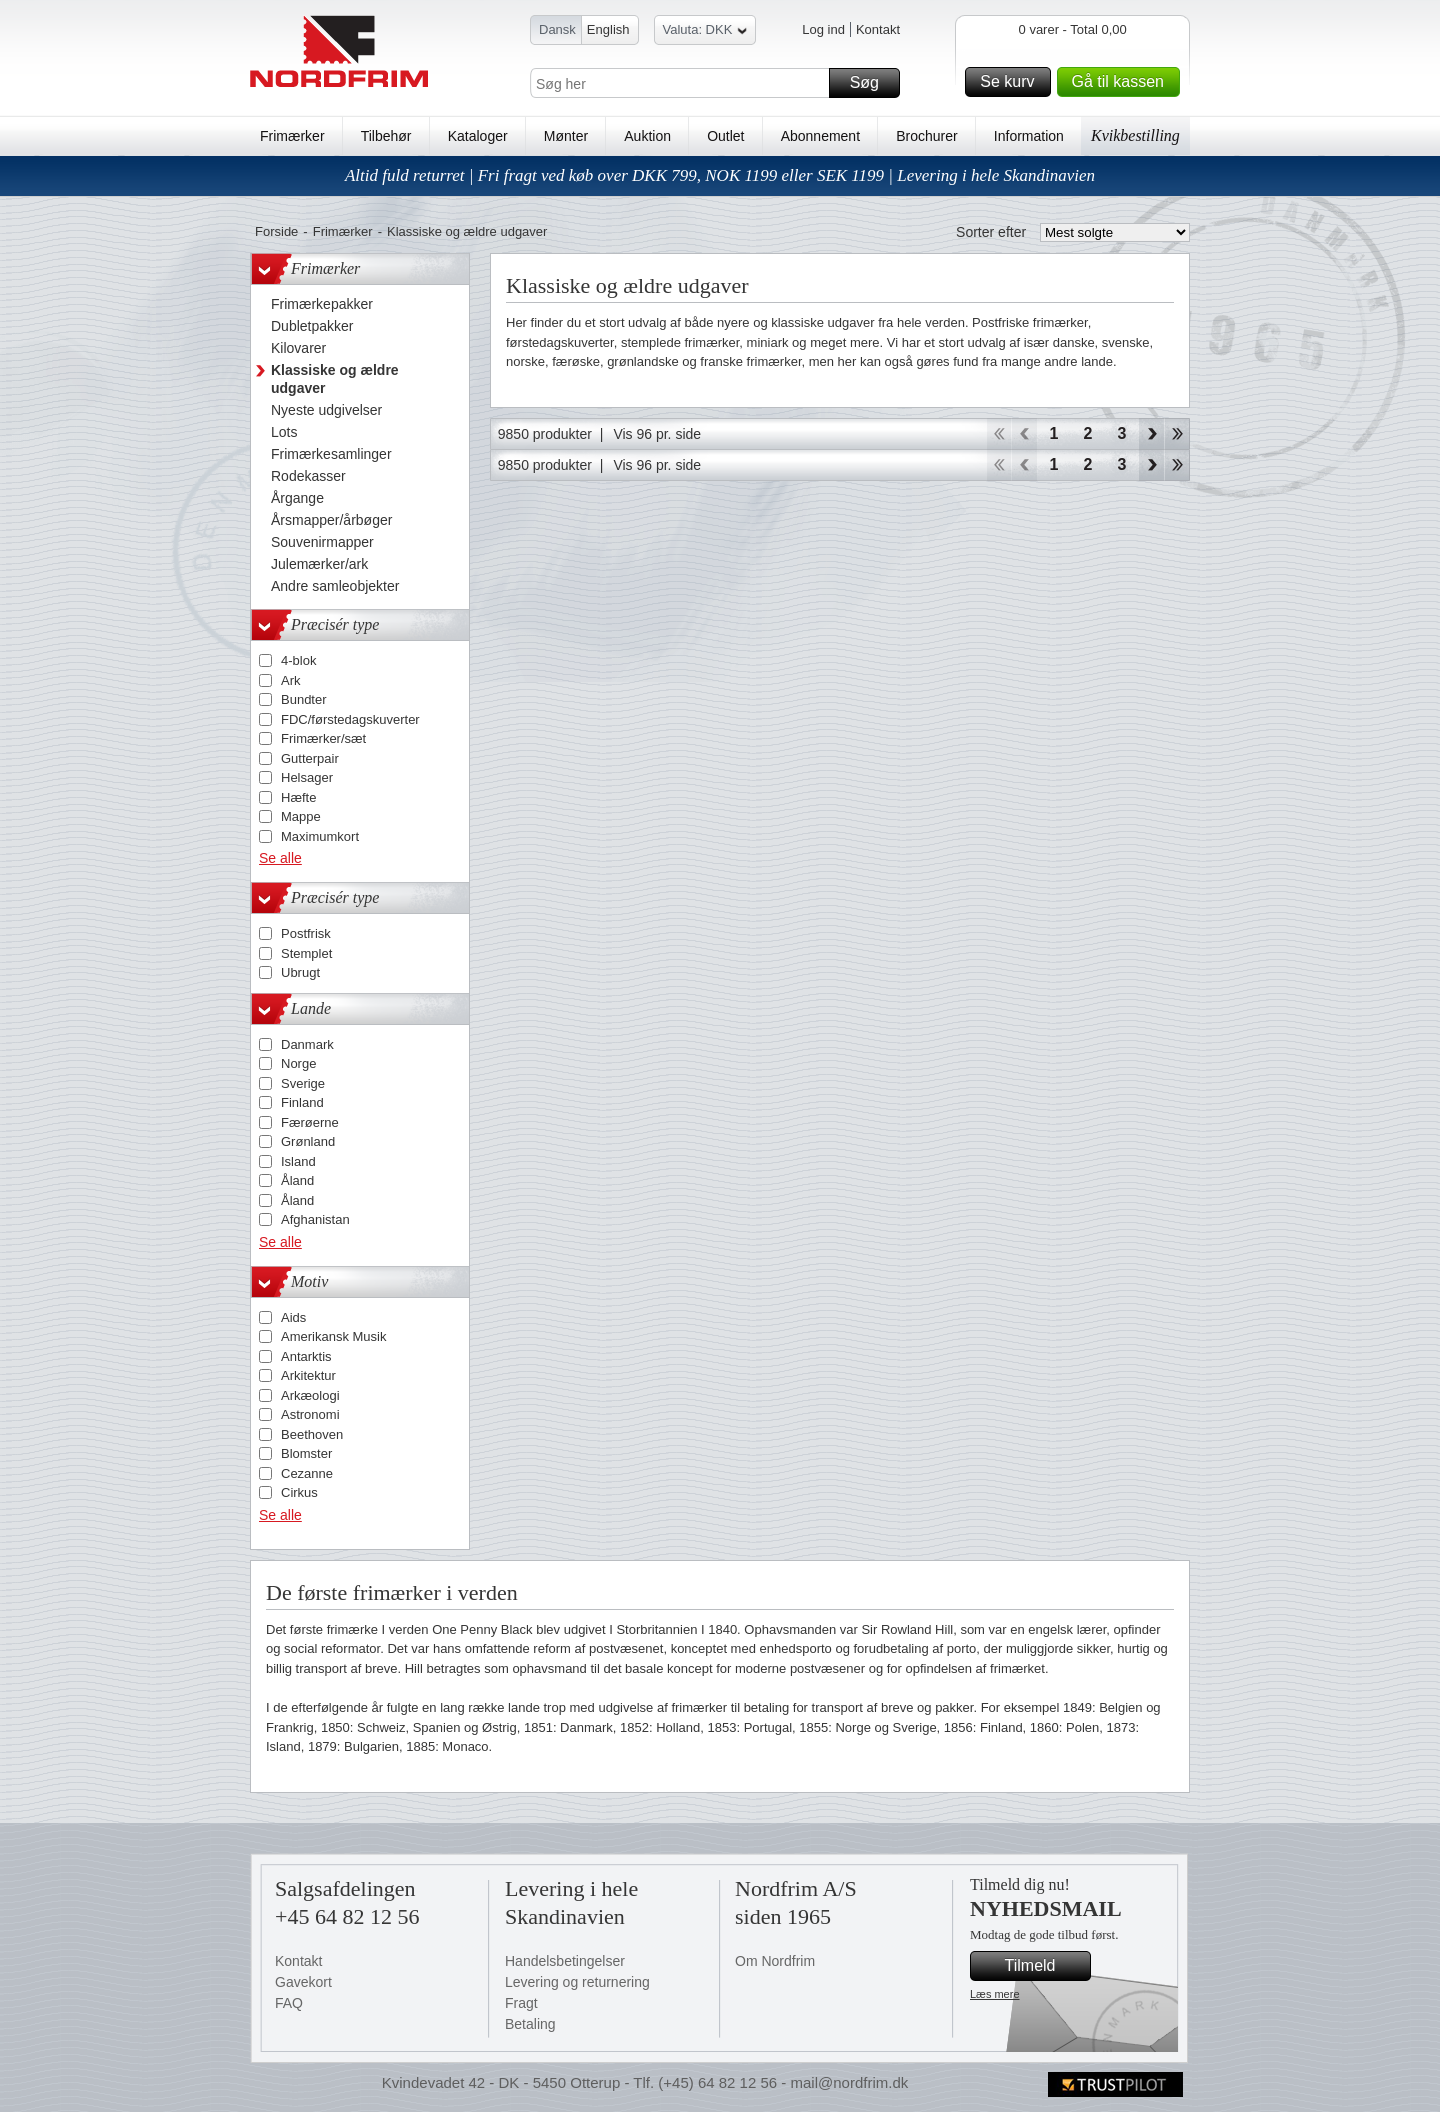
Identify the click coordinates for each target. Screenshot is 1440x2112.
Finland (302, 1102)
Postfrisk (306, 933)
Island (298, 1161)
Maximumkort (320, 836)
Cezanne (307, 1473)
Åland (297, 1180)
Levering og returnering (577, 1982)
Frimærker (292, 136)
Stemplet (306, 953)
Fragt (521, 2003)
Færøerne (310, 1122)
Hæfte (298, 797)
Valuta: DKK (705, 32)
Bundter (304, 699)
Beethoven (312, 1434)
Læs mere (995, 1994)
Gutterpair (310, 758)
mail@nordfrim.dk (849, 2082)
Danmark (307, 1044)
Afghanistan (315, 1219)
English (608, 29)
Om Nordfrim (775, 1961)
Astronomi (310, 1414)
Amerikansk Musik (333, 1336)
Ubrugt (300, 972)
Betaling (530, 2024)
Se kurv (1012, 82)
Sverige (303, 1083)
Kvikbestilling (1135, 135)
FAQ (289, 2003)
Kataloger (478, 136)
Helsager (307, 777)
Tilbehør (386, 136)
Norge (298, 1063)
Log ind (823, 29)
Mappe (301, 816)
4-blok (298, 660)
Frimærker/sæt (323, 738)
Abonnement (820, 136)
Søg (872, 83)
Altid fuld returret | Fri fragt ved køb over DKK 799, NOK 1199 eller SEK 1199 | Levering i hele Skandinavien (720, 175)
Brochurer (926, 136)
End (1177, 434)
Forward (1151, 434)
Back (1024, 434)
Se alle (280, 858)
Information (1029, 136)
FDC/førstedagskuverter (350, 719)
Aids (293, 1317)
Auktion (647, 136)
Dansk (557, 29)
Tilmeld (1045, 1966)
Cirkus (299, 1492)
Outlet (725, 136)
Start (998, 434)
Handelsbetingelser (565, 1961)
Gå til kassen (1123, 82)
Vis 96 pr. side (657, 434)
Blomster (306, 1453)
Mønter (566, 136)
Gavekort (303, 1982)
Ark (291, 680)
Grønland (308, 1141)
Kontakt (878, 29)
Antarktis (306, 1356)
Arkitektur (308, 1375)
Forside (276, 231)
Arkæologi (310, 1395)
